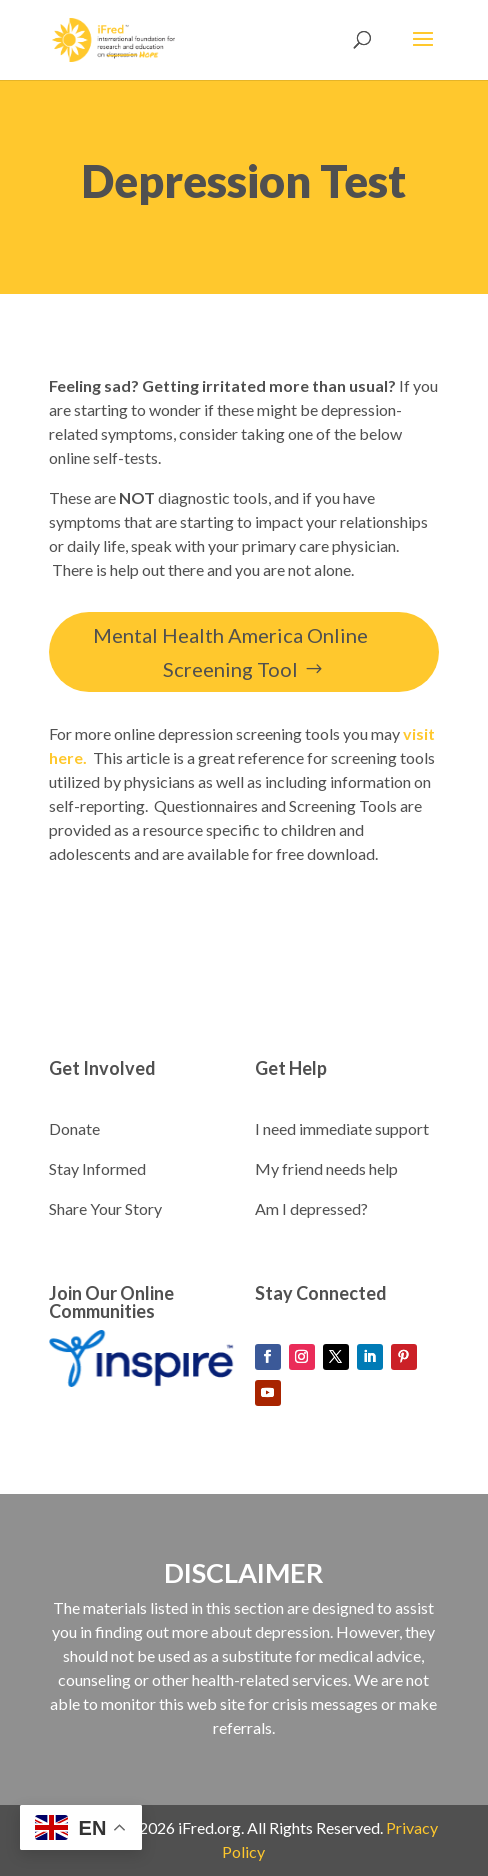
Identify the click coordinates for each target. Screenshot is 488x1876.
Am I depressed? (311, 1208)
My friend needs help (326, 1168)
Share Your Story (105, 1208)
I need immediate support (342, 1128)
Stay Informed (97, 1168)
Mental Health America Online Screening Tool (230, 652)
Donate (74, 1128)
